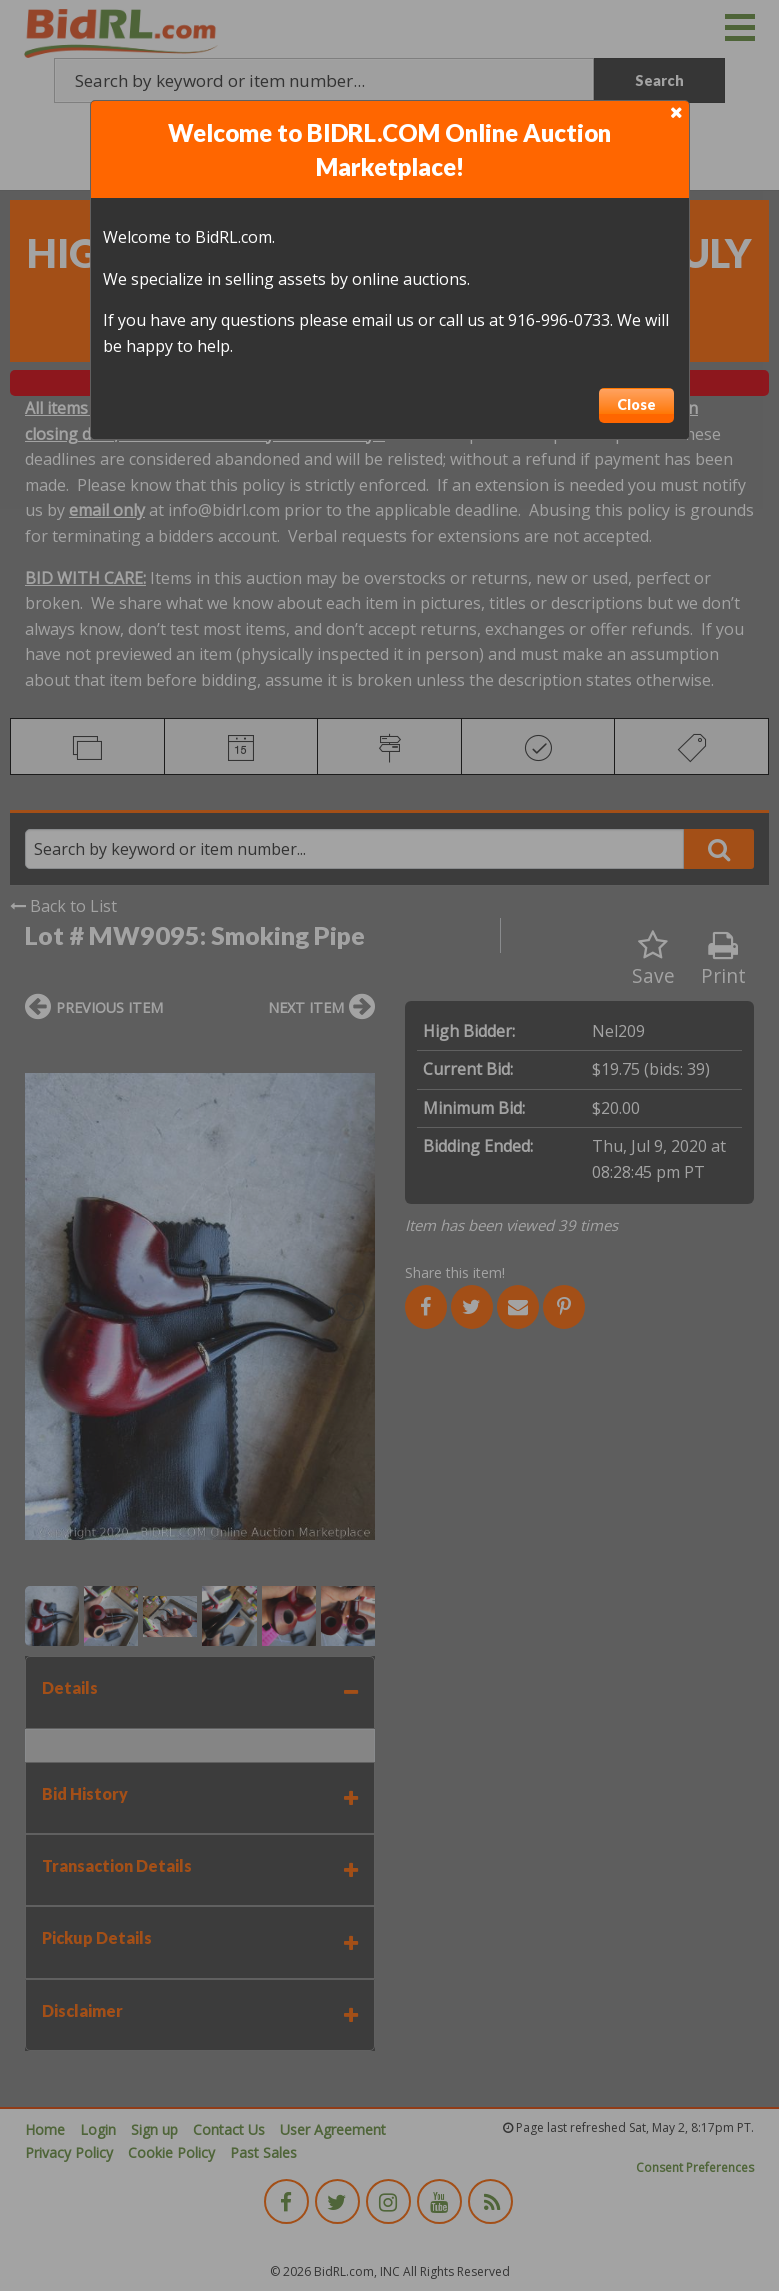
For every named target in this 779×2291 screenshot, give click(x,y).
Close (636, 404)
